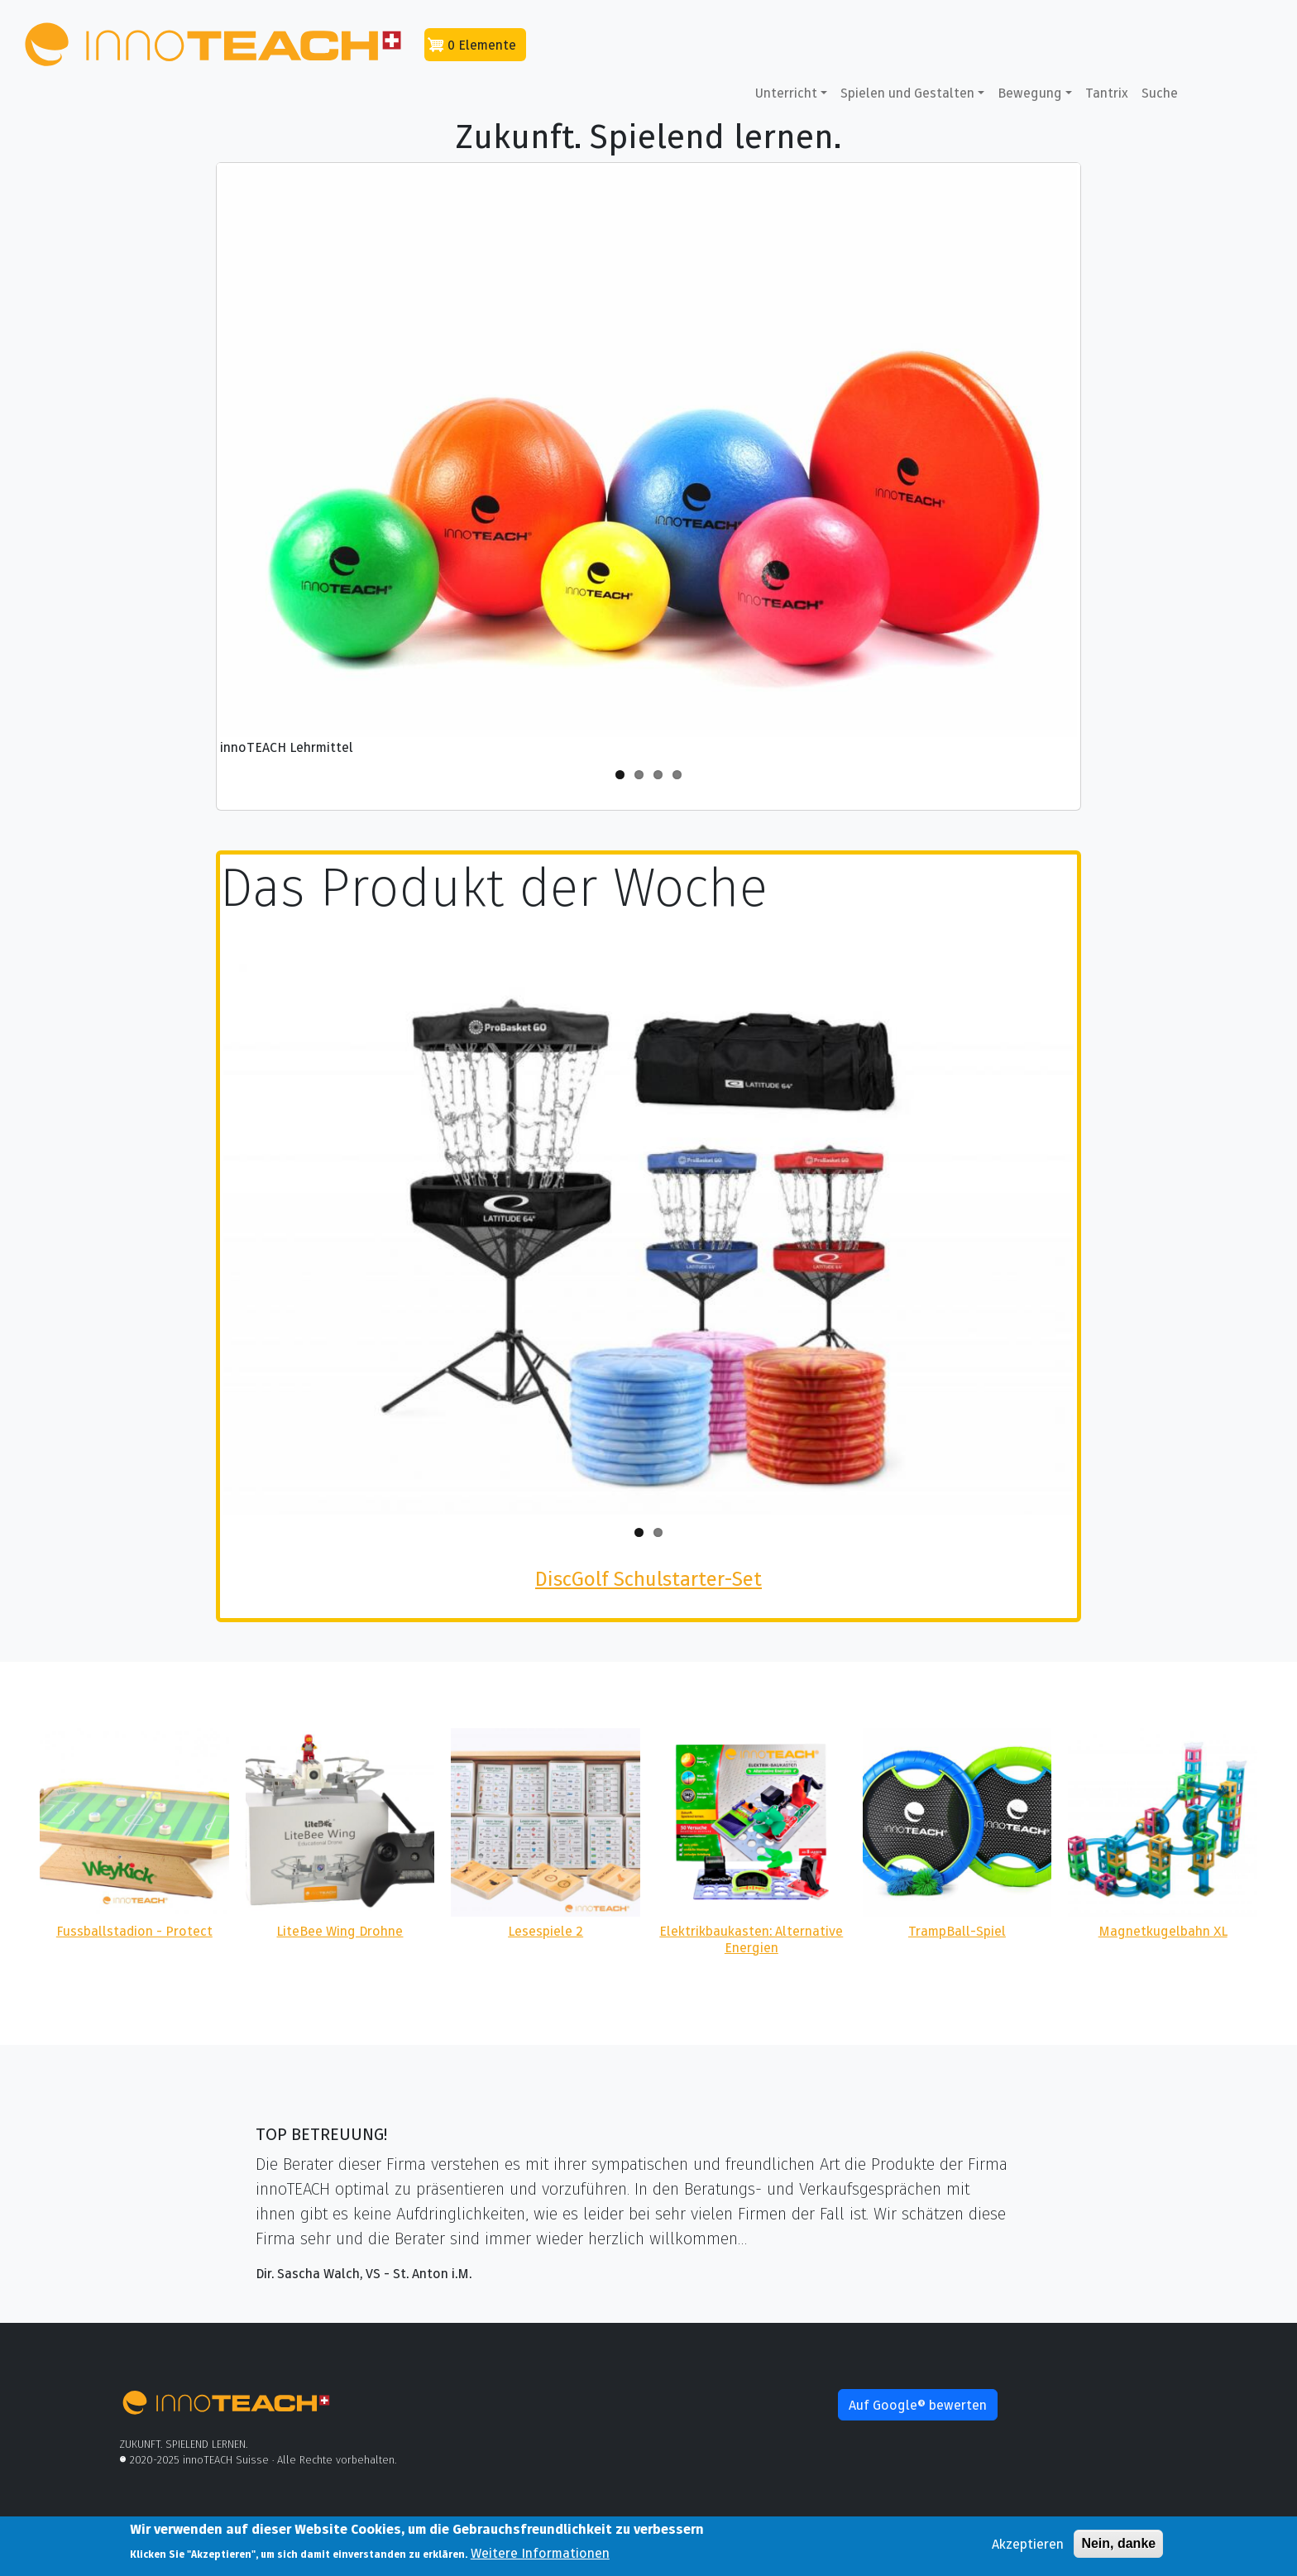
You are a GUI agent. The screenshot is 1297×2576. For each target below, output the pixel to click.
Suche (1159, 92)
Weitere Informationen (540, 2554)
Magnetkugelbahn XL (1163, 1930)
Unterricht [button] (786, 92)
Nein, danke (1118, 2545)
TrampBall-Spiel (957, 1930)
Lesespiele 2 (545, 1930)
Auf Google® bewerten (918, 2404)
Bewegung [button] (1030, 92)
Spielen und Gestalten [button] (907, 92)
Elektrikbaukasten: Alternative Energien (751, 1938)
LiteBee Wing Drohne (339, 1930)
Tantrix (1106, 92)
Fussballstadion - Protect (134, 1930)
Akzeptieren (1028, 2545)
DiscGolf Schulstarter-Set (648, 1579)
